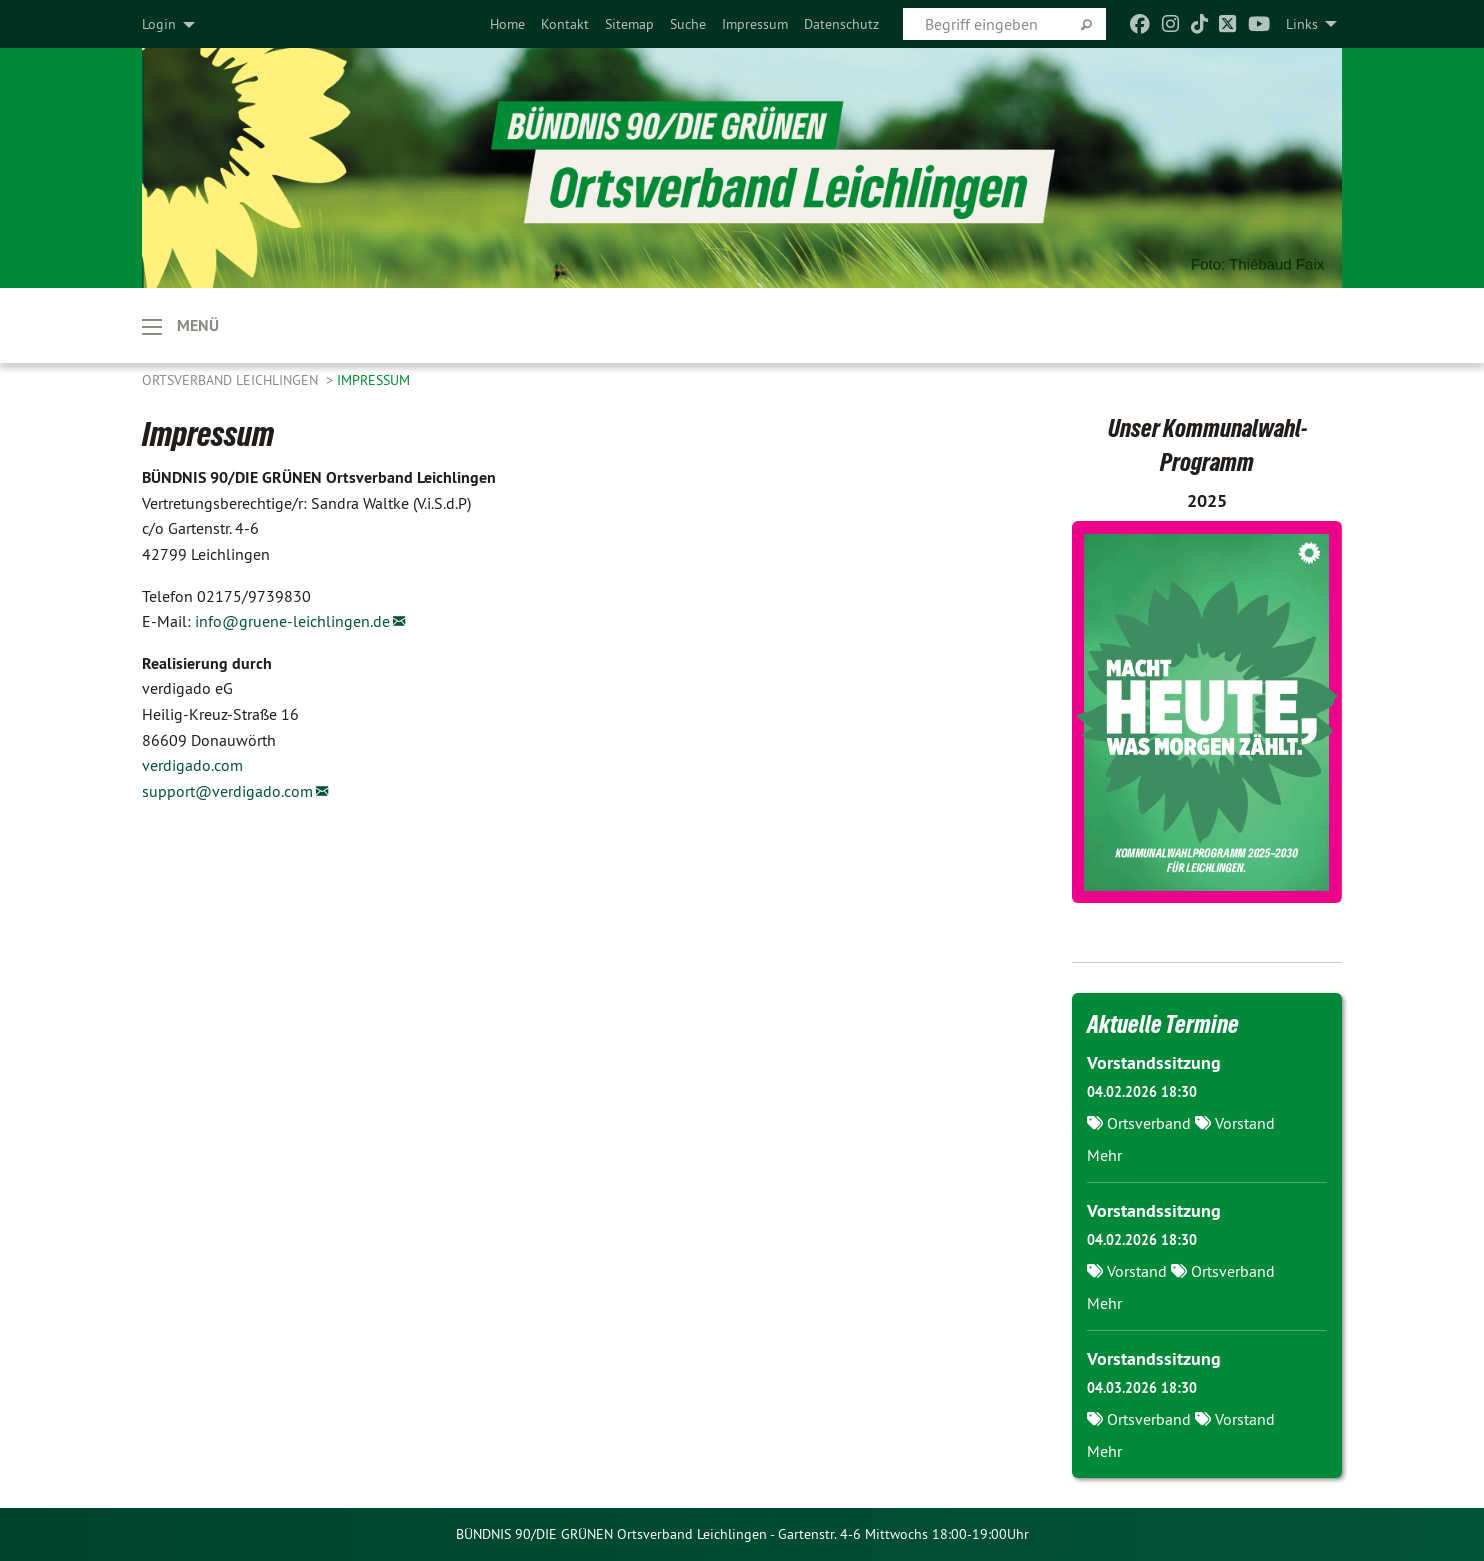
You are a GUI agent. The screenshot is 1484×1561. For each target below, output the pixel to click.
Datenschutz (841, 24)
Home (507, 24)
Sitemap (629, 24)
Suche (688, 24)
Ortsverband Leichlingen (232, 380)
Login (159, 24)
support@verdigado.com (227, 791)
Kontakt (565, 24)
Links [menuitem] (1302, 24)
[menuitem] (507, 24)
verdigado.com (192, 765)
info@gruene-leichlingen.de (292, 621)
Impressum (755, 24)
